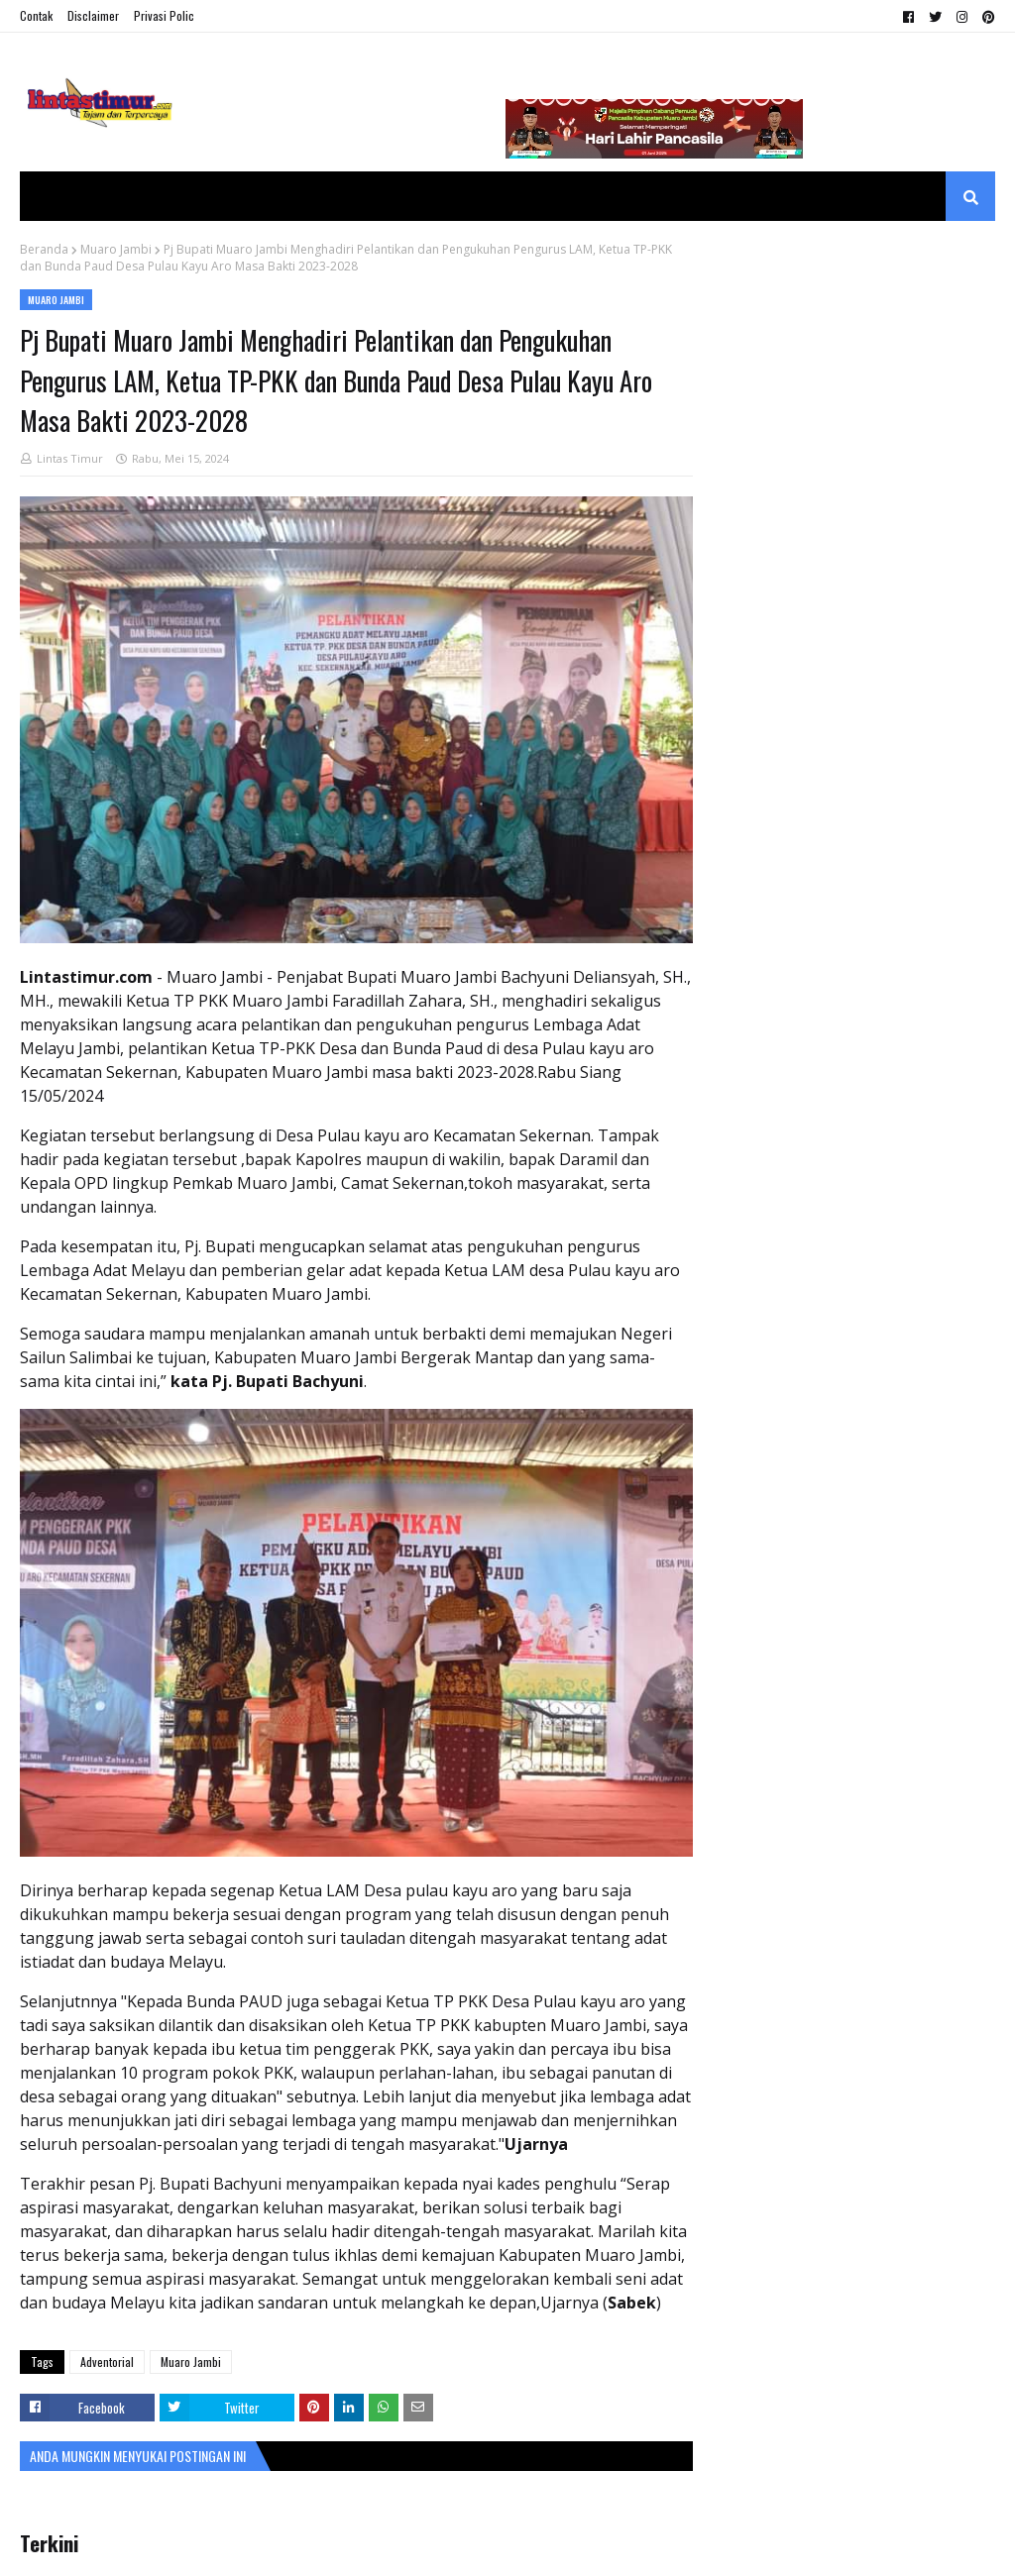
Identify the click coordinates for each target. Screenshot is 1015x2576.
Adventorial (107, 2361)
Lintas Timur (70, 458)
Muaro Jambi (116, 249)
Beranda (44, 249)
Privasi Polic (164, 15)
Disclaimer (93, 15)
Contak (36, 15)
